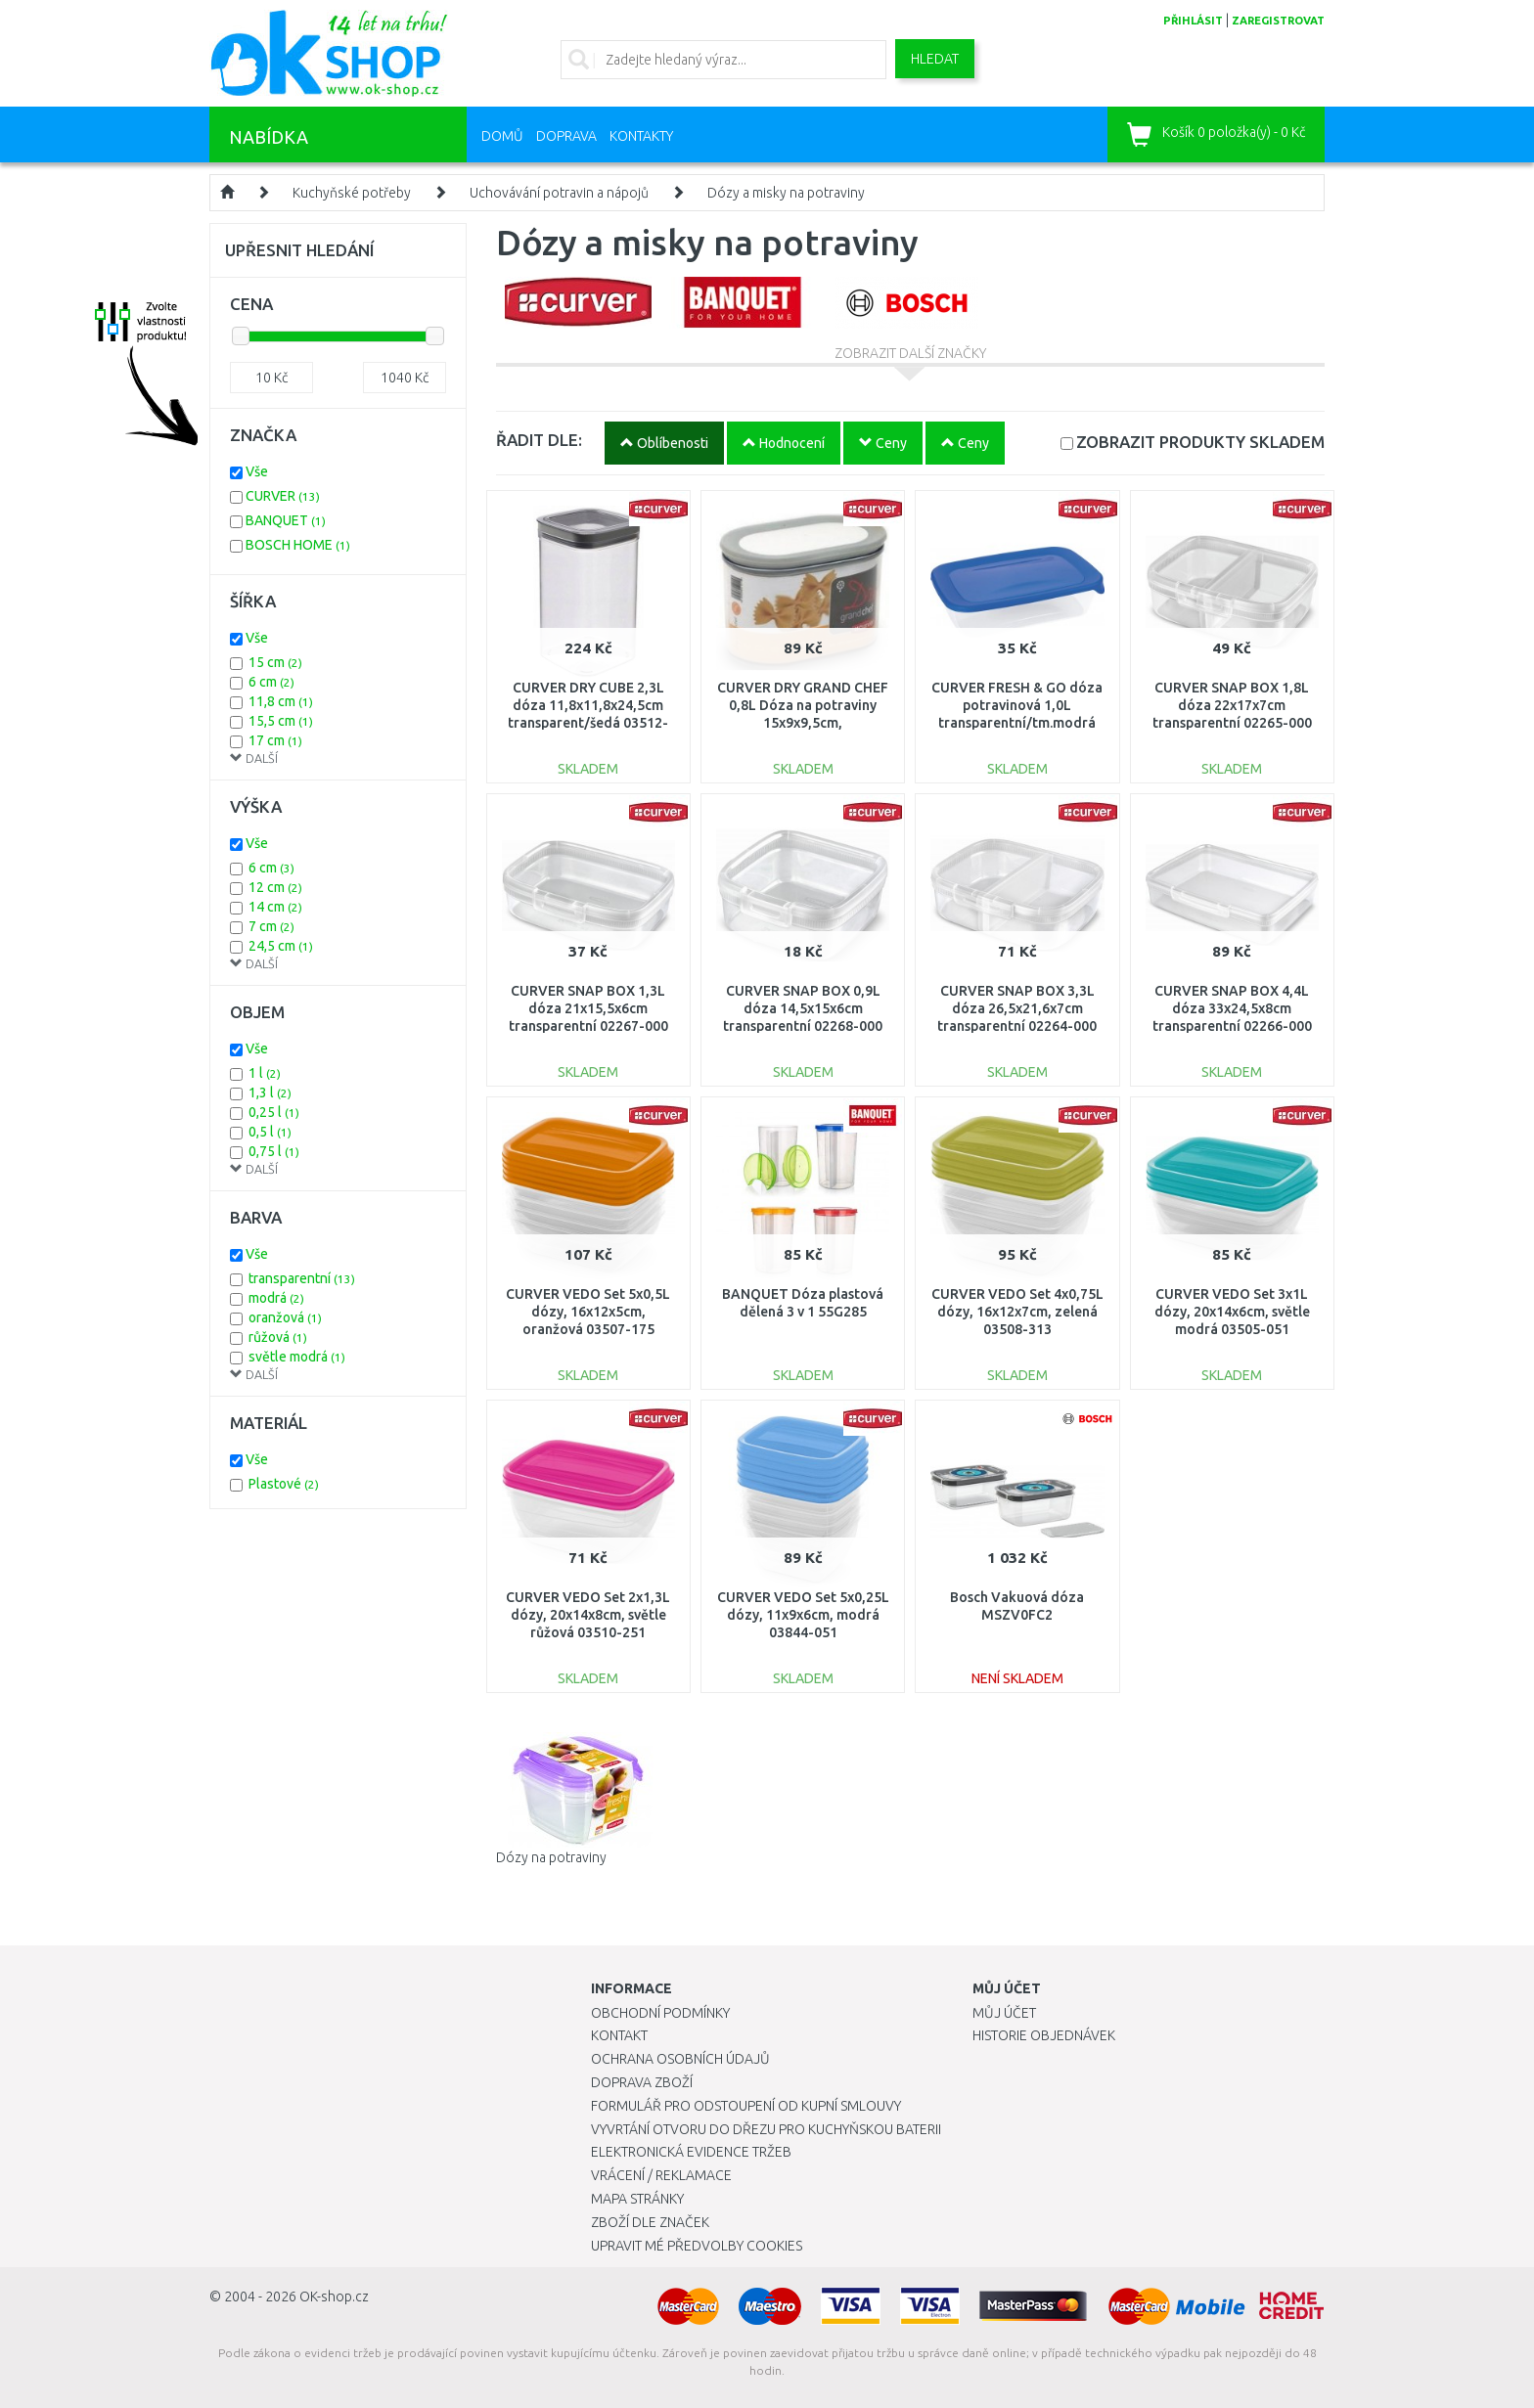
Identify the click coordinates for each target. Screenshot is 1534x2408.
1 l (264, 1073)
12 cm (275, 887)
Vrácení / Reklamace (661, 2175)
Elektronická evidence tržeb (691, 2152)
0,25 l (273, 1112)
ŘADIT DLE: (539, 439)
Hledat (935, 59)
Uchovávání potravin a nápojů (559, 193)
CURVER (283, 496)
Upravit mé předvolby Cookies (696, 2245)
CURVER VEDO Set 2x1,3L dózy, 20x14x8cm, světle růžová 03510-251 (588, 1614)
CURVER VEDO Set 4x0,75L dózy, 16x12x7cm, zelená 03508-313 (1017, 1311)
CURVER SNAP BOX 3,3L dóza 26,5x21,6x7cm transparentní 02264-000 (1017, 1008)
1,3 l (270, 1092)
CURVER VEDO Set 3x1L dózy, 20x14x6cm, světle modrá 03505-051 (1232, 1311)
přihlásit (1193, 20)
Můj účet (1004, 2013)
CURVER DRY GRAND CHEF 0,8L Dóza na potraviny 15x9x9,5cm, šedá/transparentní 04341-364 (803, 723)
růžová (277, 1337)
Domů (502, 136)
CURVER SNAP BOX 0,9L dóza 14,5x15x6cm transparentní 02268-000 (802, 1008)
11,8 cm (280, 701)
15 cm (275, 662)
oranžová (285, 1317)
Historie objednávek (1043, 2035)
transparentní (301, 1278)
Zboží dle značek (650, 2222)
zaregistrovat (1278, 20)
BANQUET (286, 520)
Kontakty (641, 136)
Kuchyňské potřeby (352, 193)
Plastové (283, 1484)
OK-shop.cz (334, 2296)
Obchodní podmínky (660, 2013)
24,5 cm (280, 946)
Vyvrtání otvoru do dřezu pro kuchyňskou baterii (766, 2129)
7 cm (271, 926)
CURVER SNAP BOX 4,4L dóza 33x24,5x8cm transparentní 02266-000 (1232, 1008)
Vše (257, 471)
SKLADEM (1200, 441)
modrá (276, 1298)
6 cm (271, 682)
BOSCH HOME (298, 545)
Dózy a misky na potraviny (786, 193)
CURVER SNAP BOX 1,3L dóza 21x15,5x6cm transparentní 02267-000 (588, 1008)
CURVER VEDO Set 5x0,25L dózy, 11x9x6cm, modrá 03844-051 (803, 1614)
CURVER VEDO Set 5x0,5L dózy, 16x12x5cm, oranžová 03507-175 (588, 1311)
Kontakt (619, 2035)
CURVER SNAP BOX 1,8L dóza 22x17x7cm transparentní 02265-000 (1232, 705)
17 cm (275, 740)
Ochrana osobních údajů (680, 2059)
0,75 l (273, 1151)
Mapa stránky (637, 2199)
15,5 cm (280, 721)
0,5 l (270, 1131)
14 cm (275, 906)
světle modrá (296, 1356)
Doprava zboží (642, 2082)
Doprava (566, 136)
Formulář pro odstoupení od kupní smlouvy (746, 2106)
